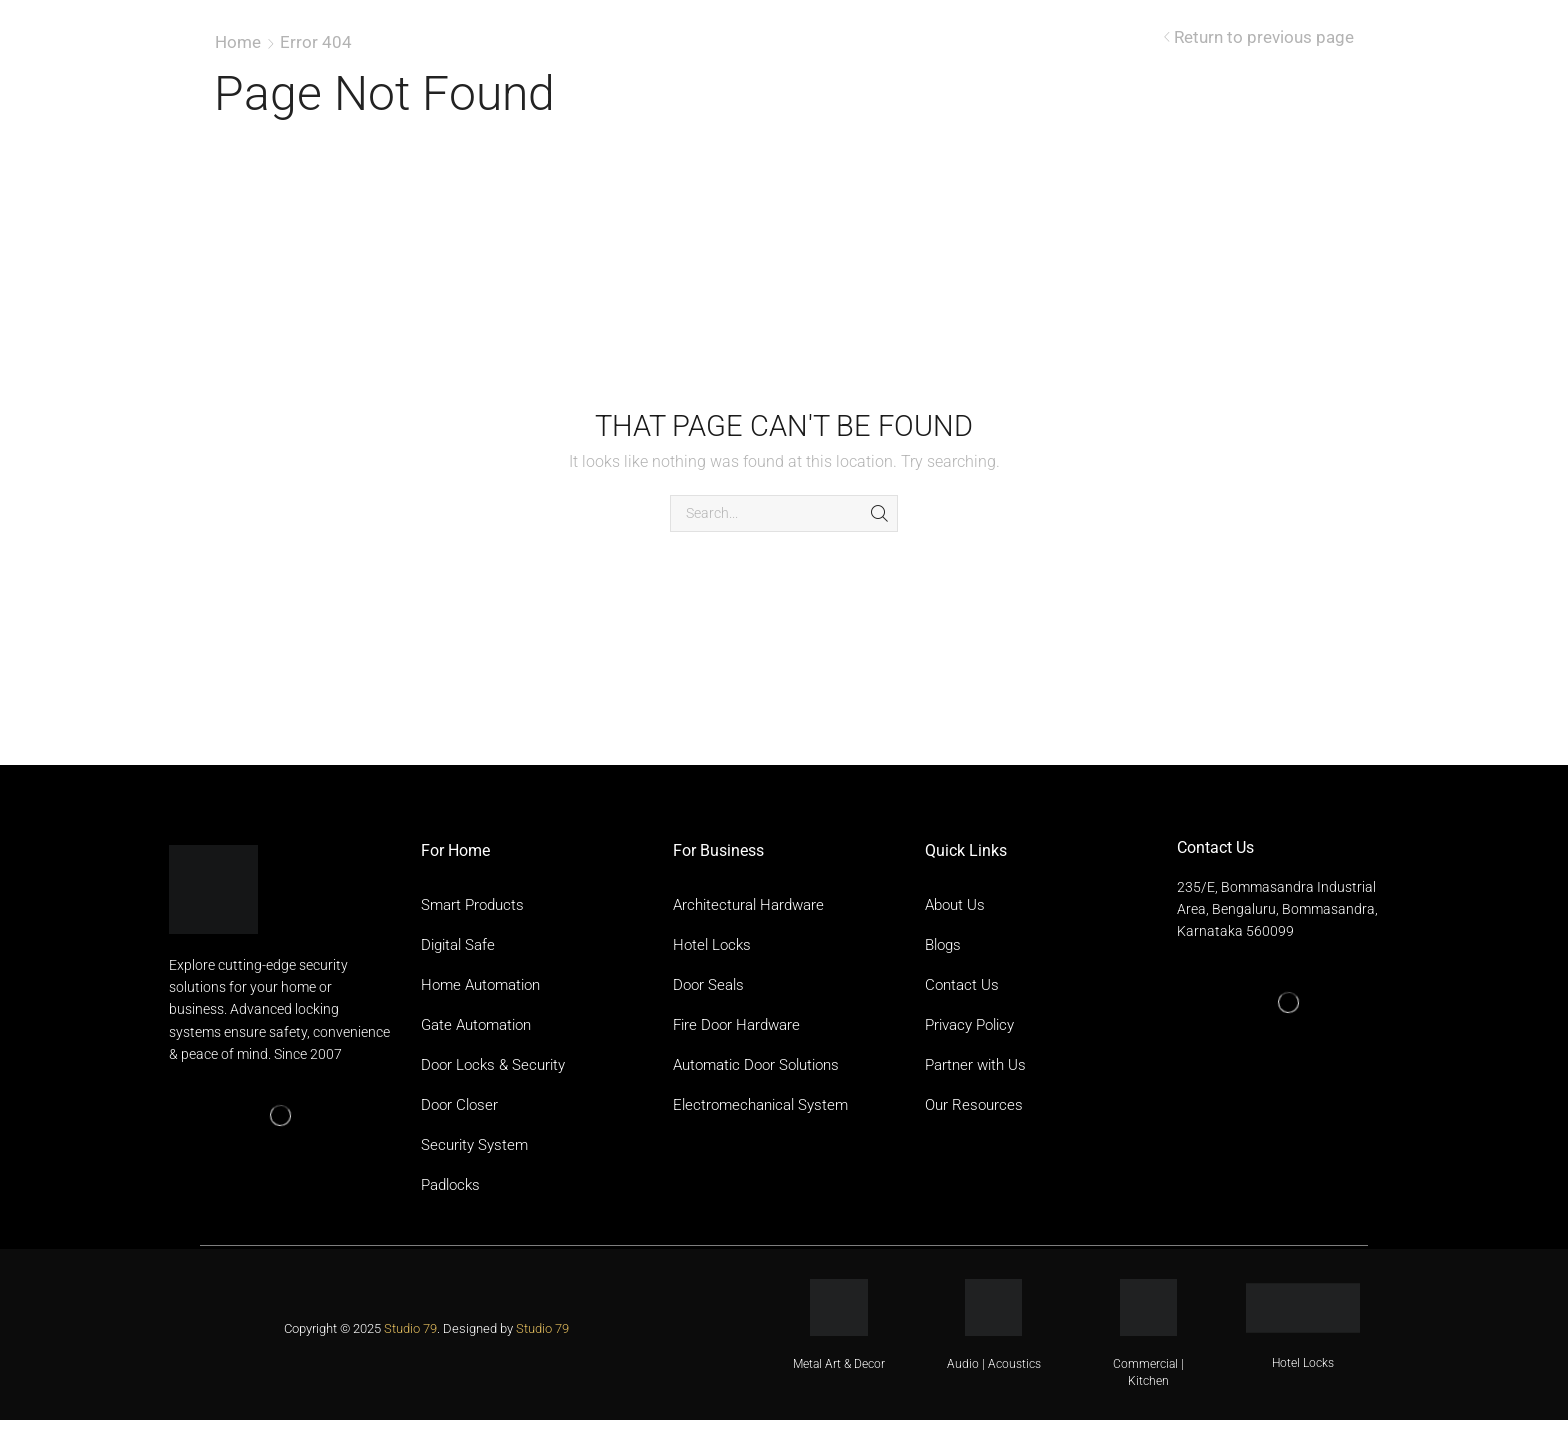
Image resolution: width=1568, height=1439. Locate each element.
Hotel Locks (1303, 1363)
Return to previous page (1264, 37)
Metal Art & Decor (839, 1364)
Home (238, 42)
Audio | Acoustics (994, 1364)
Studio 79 (410, 1328)
